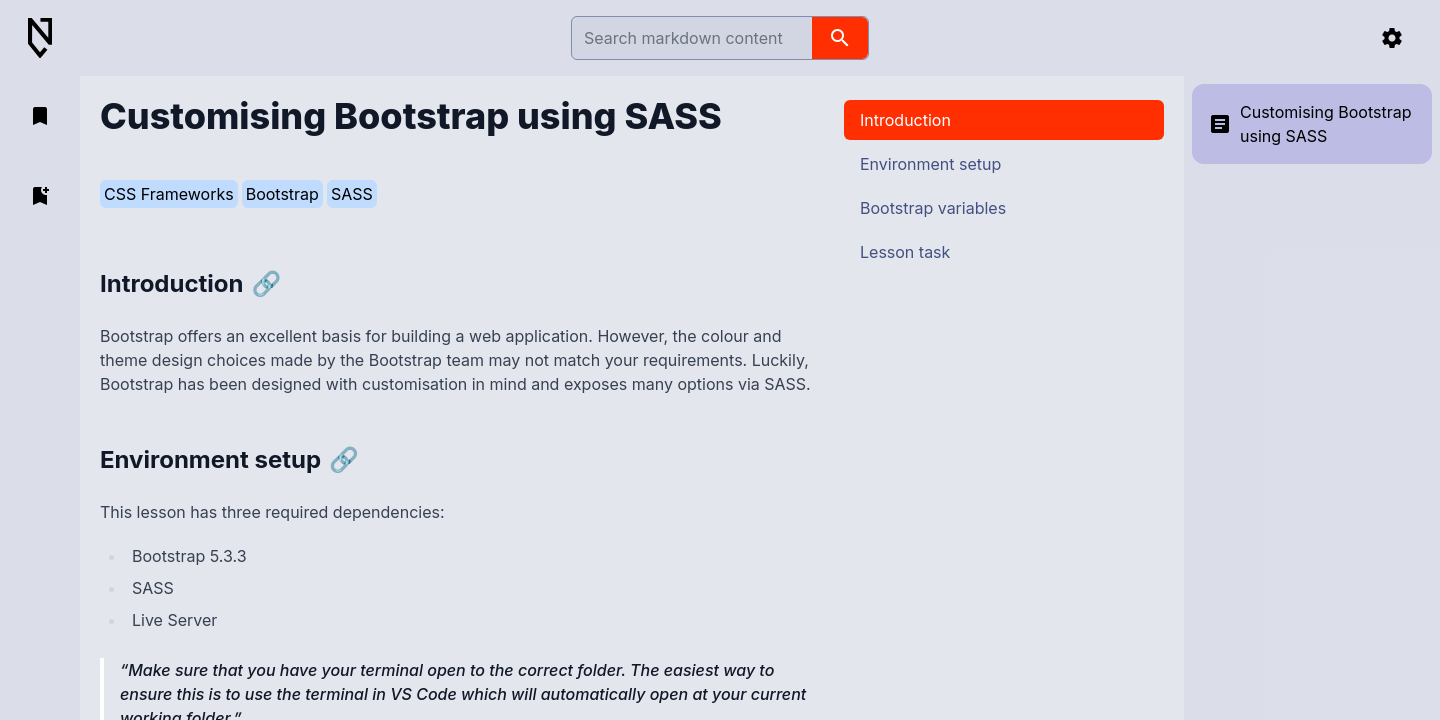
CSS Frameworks (169, 194)
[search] (840, 38)
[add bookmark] (40, 196)
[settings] (1392, 38)
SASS (352, 194)
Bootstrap (282, 194)
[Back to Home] (48, 38)
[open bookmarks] (40, 116)
